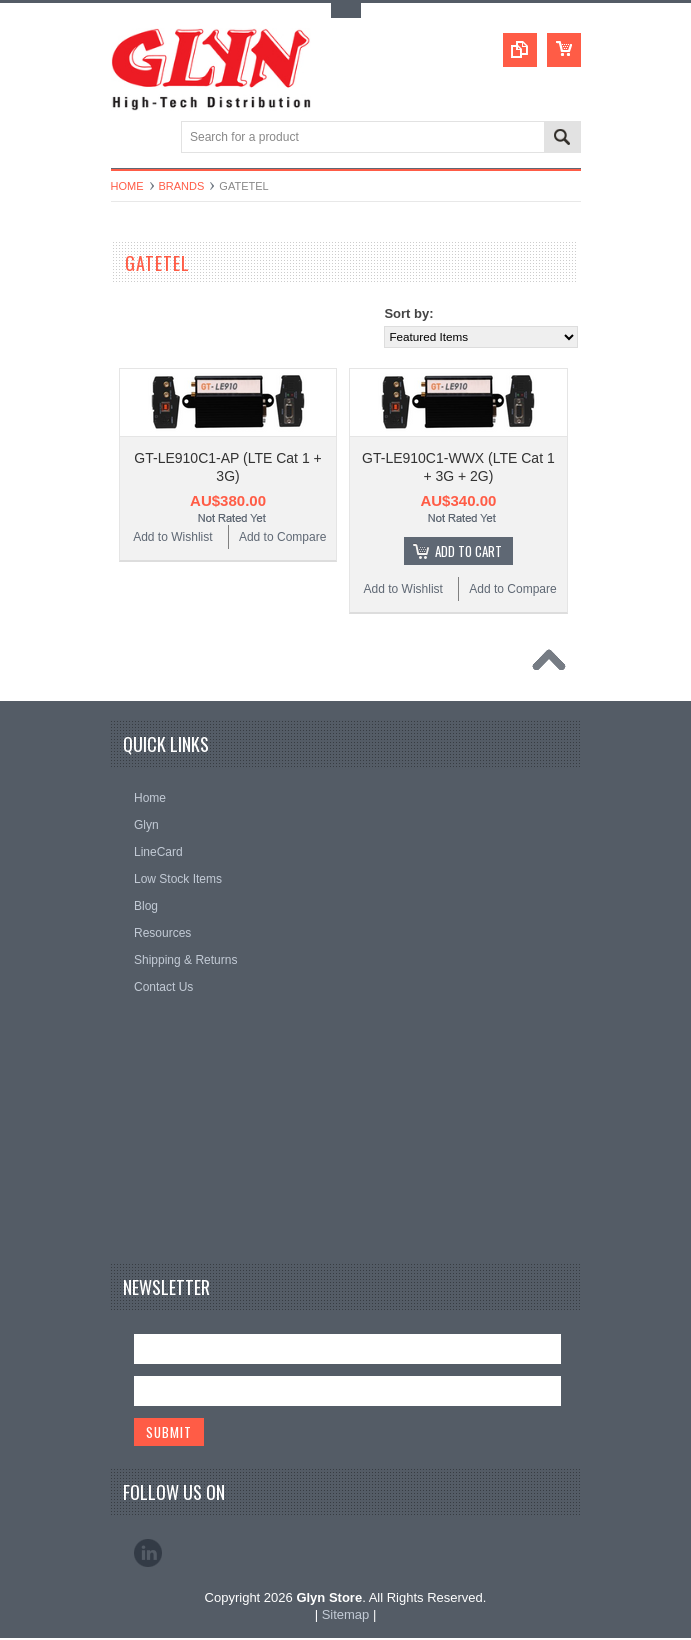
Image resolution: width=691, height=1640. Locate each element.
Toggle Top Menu (346, 10)
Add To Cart (468, 551)
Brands (182, 186)
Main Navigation (128, 138)
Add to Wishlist (172, 537)
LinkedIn (148, 1554)
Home (127, 186)
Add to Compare (282, 537)
